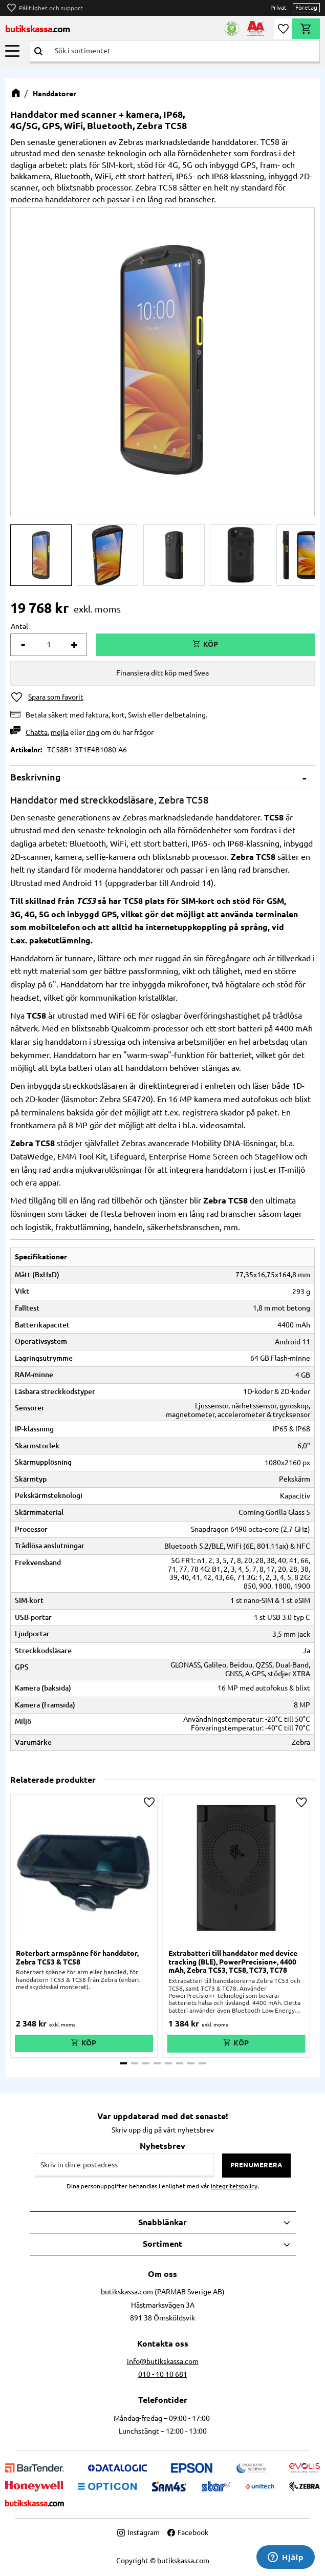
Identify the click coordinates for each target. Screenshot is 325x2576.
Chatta (37, 732)
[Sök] (38, 50)
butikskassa (38, 29)
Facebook (187, 2532)
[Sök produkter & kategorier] (183, 50)
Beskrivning (35, 777)
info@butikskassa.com (163, 2361)
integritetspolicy (234, 2186)
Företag (306, 7)
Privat (278, 7)
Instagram (138, 2532)
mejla (60, 732)
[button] (12, 50)
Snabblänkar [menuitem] (162, 2222)
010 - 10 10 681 (162, 2374)
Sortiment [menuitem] (162, 2243)
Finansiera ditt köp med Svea (162, 673)
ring (92, 732)
